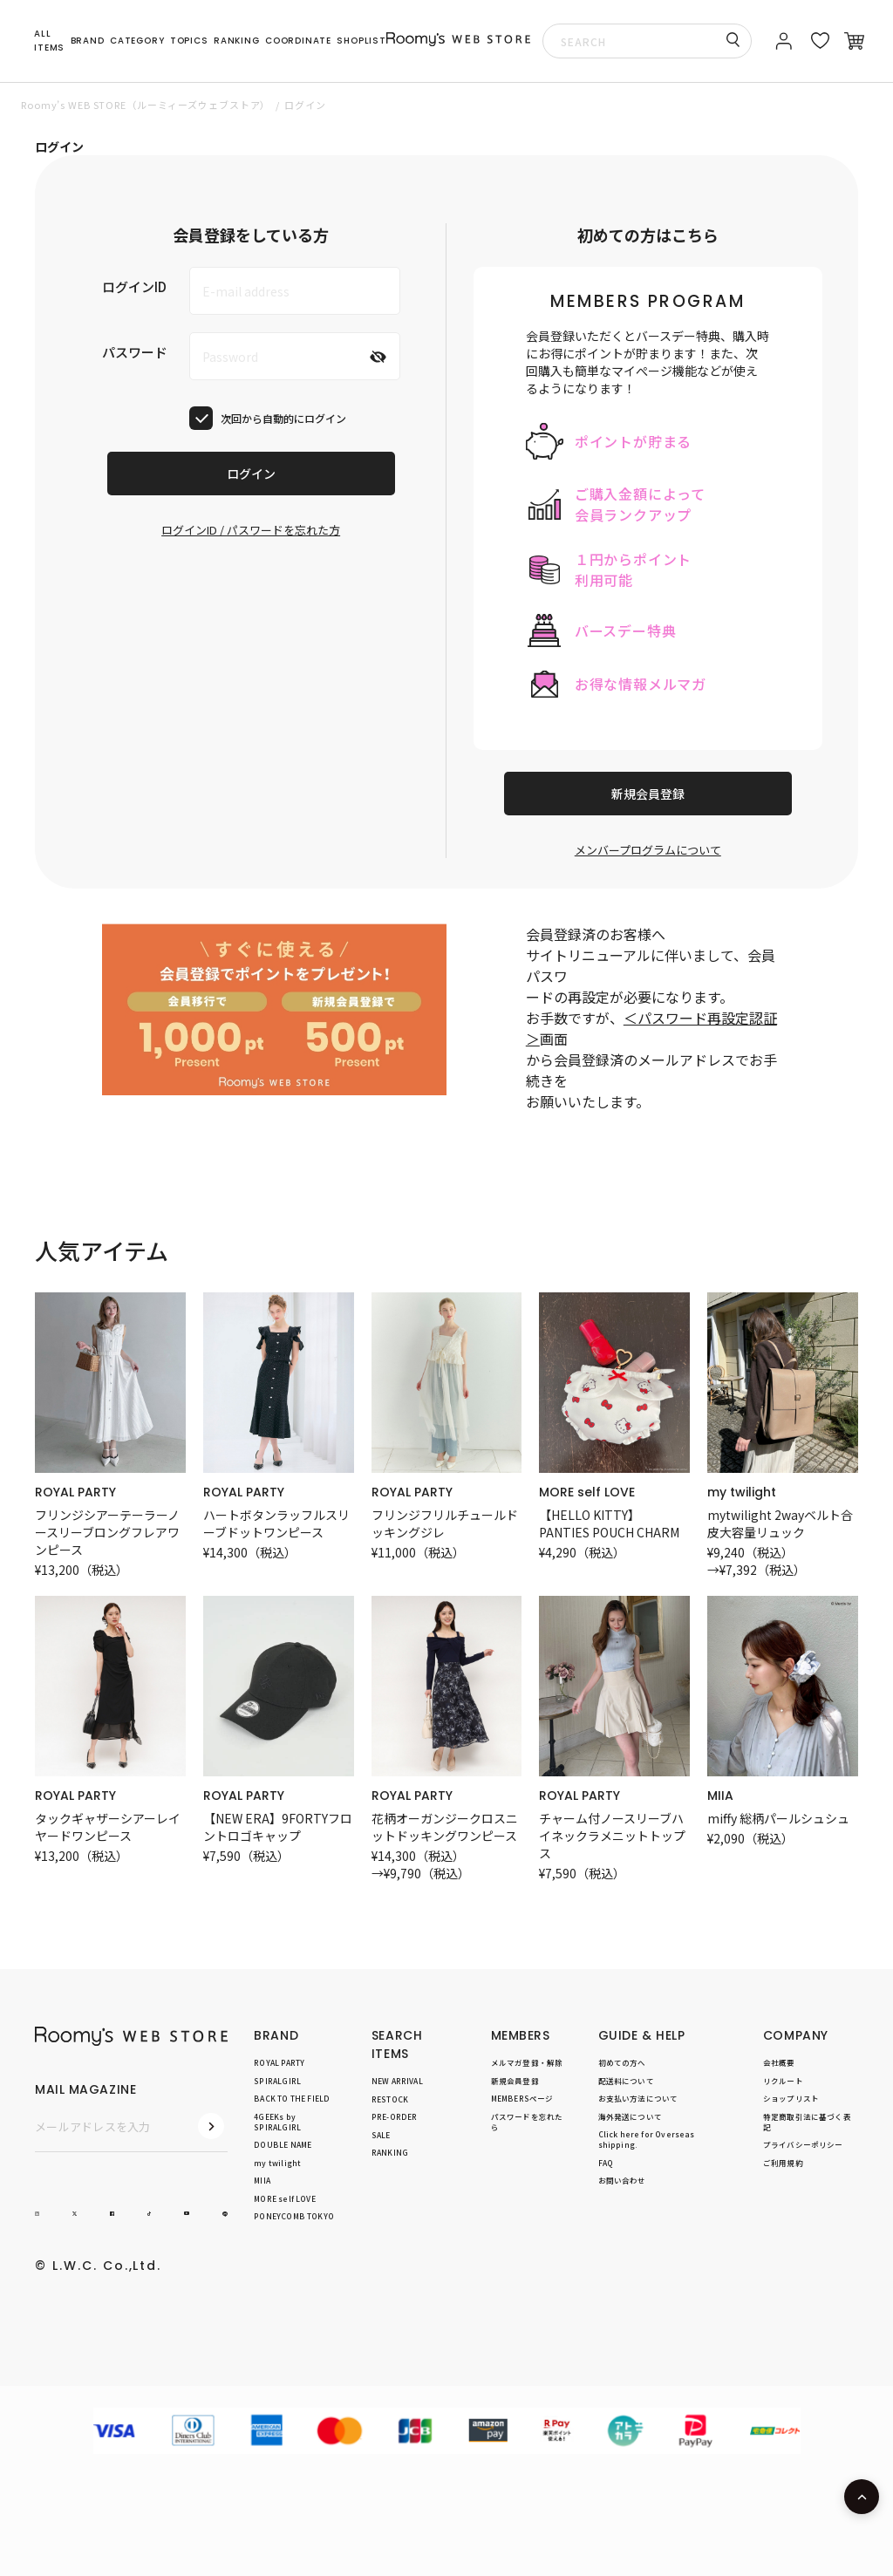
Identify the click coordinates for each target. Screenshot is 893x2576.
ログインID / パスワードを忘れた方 (250, 529)
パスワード (134, 352)
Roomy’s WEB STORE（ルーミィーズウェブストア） (145, 105)
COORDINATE (298, 40)
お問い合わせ (622, 2181)
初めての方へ (622, 2062)
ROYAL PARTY (75, 1492)
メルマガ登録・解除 (527, 2062)
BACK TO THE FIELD (292, 2098)
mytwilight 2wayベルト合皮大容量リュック (780, 1523)
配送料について (626, 2080)
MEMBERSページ (522, 2098)
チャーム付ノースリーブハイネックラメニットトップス (612, 1835)
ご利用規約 (783, 2162)
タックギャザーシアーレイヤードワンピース (108, 1826)
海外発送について (630, 2116)
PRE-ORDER (395, 2116)
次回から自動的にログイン (283, 418)
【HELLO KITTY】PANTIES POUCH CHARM (609, 1523)
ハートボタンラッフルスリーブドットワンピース (276, 1523)
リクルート (783, 2080)
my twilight (741, 1492)
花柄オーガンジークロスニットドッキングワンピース (445, 1826)
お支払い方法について (638, 2098)
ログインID (134, 286)
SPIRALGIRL (277, 2080)
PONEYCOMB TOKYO (294, 2216)
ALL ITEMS (49, 40)
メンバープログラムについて (648, 850)
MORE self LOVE (587, 1492)
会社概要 (779, 2062)
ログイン (251, 473)
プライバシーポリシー (803, 2145)
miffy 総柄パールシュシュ (778, 1818)
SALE (381, 2135)
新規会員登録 (648, 793)
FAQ (606, 2162)
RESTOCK (390, 2099)
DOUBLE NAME (282, 2145)
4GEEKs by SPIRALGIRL (277, 2121)
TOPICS (189, 40)
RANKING (237, 40)
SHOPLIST (361, 40)
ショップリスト (791, 2098)
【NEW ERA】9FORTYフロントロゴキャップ (277, 1826)
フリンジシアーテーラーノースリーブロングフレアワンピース (107, 1532)
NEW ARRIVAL (397, 2080)
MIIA (720, 1795)
